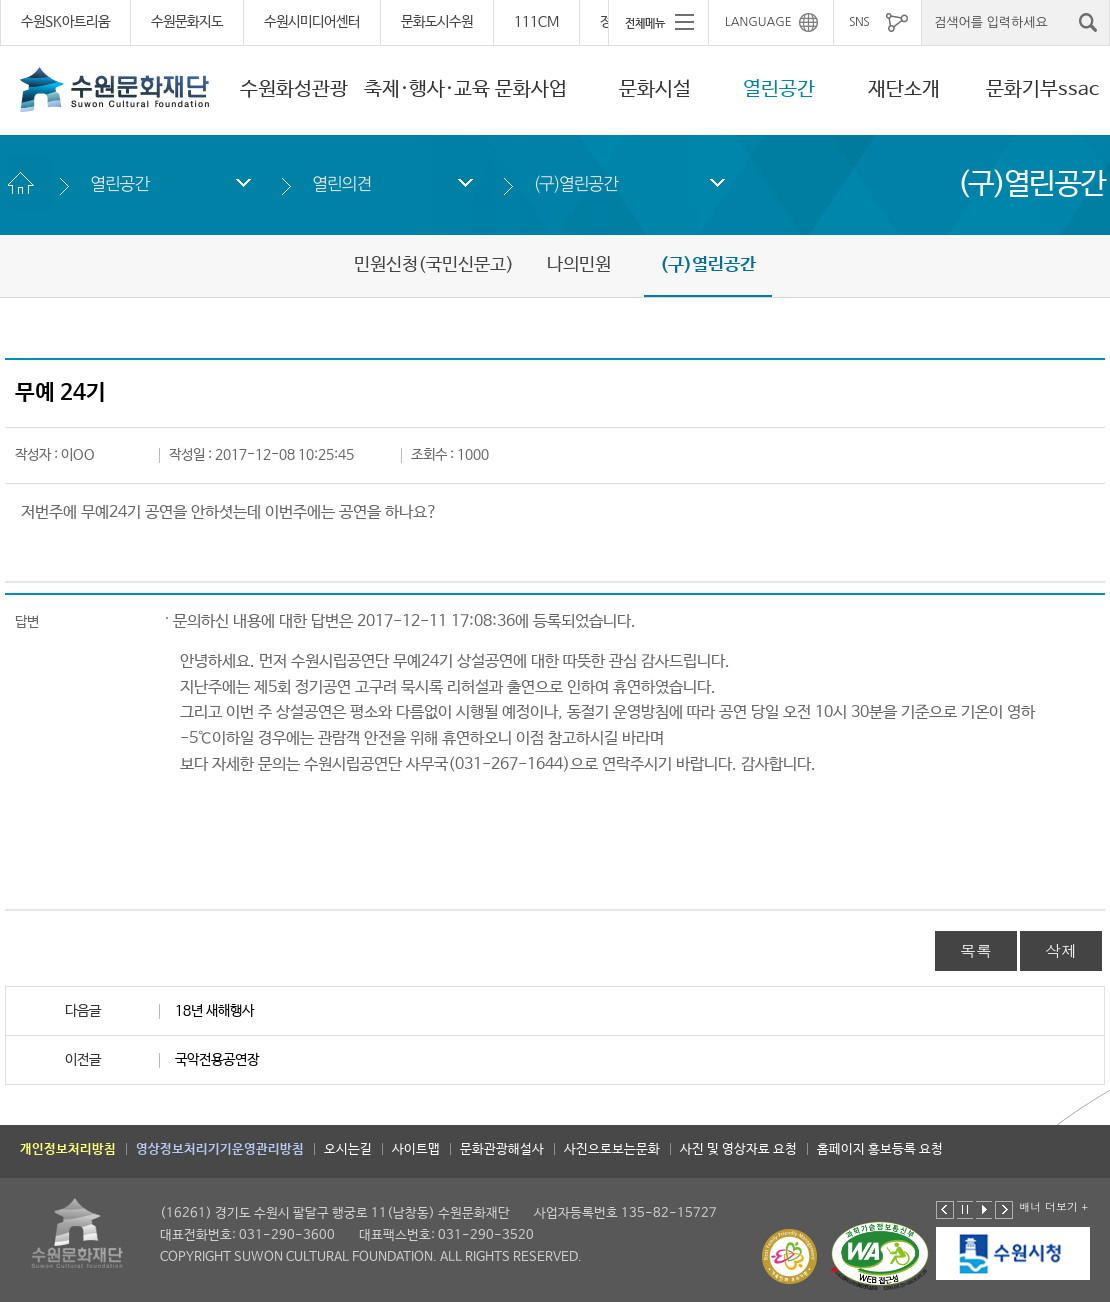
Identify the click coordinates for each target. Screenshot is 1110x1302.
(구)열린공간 (576, 183)
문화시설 (655, 89)
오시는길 (348, 1149)
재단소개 (904, 89)
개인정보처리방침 (68, 1149)
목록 (976, 950)
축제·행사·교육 (427, 89)
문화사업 (531, 89)
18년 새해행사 (214, 1011)
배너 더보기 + (1053, 1206)
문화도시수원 (437, 22)
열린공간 (779, 89)
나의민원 (579, 265)
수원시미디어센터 (312, 22)
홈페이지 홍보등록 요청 (880, 1149)
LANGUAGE (758, 22)
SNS (859, 22)
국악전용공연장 (217, 1060)
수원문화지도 (187, 22)
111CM (536, 22)
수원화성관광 (294, 89)
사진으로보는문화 (612, 1149)
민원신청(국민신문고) (434, 265)
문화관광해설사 (502, 1149)
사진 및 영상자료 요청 (738, 1149)
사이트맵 (416, 1149)
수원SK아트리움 (65, 22)
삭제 (1061, 950)
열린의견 (341, 183)
